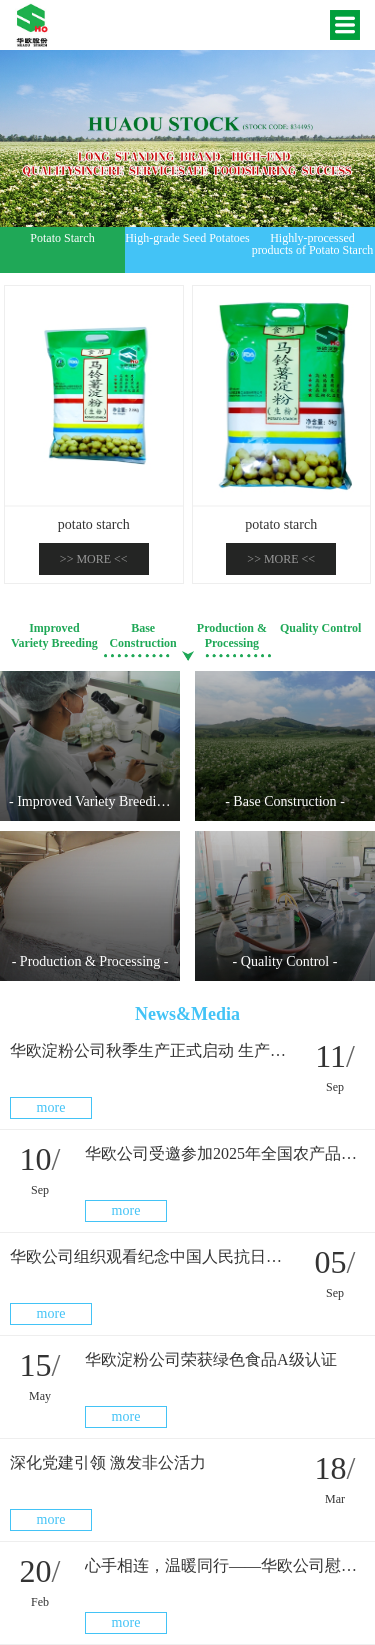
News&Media (187, 1014)
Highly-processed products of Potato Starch (313, 244)
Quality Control (320, 628)
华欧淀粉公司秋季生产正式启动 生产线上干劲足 (150, 1050)
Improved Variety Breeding (54, 635)
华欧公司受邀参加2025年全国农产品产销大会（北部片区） (225, 1153)
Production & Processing (232, 635)
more (51, 1107)
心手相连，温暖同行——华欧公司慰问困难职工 (225, 1565)
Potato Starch (62, 238)
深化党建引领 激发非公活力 (108, 1462)
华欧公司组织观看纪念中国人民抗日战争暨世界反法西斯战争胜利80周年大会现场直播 (150, 1256)
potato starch (94, 524)
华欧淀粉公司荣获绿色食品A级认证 (211, 1359)
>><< (94, 559)
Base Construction (142, 635)
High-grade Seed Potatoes (187, 238)
